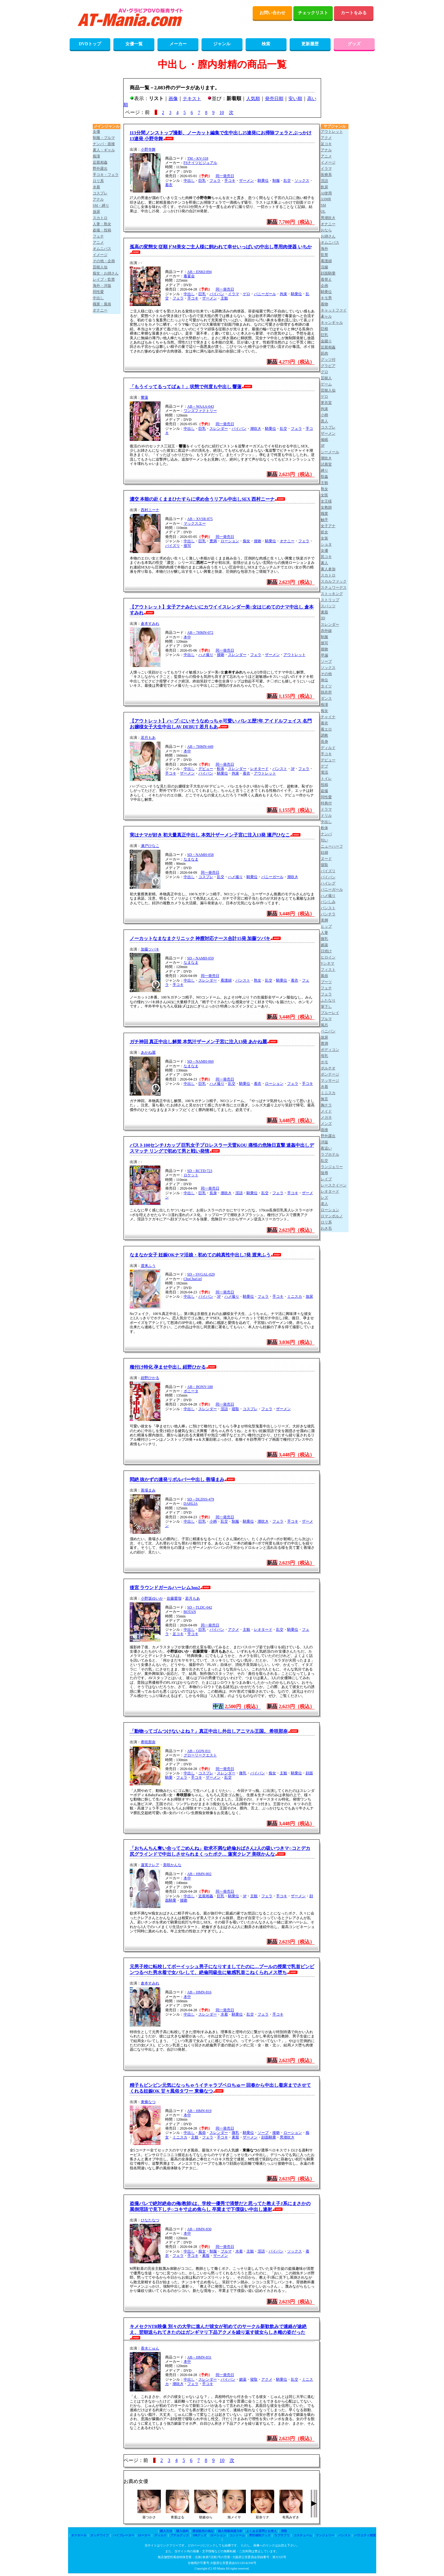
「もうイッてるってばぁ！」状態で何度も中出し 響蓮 (186, 386)
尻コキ (326, 557)
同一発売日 (225, 176)
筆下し (326, 1006)
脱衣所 (326, 692)
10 (221, 112)
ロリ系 (98, 181)
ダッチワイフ (99, 2535)
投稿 (324, 785)
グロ (324, 372)
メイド (326, 1111)
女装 (324, 538)
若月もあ (148, 737)
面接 (324, 1130)
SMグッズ (199, 2535)
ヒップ (326, 926)
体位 (324, 680)
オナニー (287, 541)
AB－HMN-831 (199, 2357)
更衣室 (326, 403)
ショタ (326, 544)
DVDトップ (90, 44)
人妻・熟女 (102, 224)
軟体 (220, 769)
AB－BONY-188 (200, 1387)
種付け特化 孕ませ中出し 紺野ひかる (168, 1367)
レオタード (259, 769)
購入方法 (166, 2531)
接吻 (257, 541)
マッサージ (330, 1080)
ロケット (191, 1175)
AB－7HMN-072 (200, 632)
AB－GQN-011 (199, 1751)
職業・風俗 (102, 304)
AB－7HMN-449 (200, 746)
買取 (284, 2531)
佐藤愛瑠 (174, 1598)
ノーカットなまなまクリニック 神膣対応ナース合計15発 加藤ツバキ (200, 938)
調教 (324, 735)
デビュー (205, 769)
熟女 (257, 980)
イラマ (233, 294)
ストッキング (332, 594)
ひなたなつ (150, 2220)
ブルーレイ (330, 1013)
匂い (324, 840)
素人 (324, 563)
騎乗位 (263, 180)
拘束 (283, 294)
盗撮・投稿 (102, 230)
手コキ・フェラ (106, 175)
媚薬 (242, 2379)
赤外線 (326, 631)
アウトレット (294, 655)
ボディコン (330, 1050)
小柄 (213, 1521)
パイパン (217, 294)
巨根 (324, 329)
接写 (187, 545)
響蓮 (144, 397)
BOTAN (190, 1611)
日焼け (326, 951)
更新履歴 (310, 44)
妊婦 (324, 852)
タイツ (326, 686)
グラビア (328, 366)
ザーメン (246, 180)
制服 (276, 180)
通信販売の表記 (203, 2531)
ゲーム (326, 384)
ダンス (326, 698)
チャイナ (328, 717)
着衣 (169, 185)
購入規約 (182, 2531)
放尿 (309, 1296)
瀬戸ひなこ (150, 846)
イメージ (100, 255)
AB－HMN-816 (199, 1992)
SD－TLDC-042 (199, 1607)
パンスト (279, 769)
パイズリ (172, 545)
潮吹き (255, 428)
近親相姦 (205, 1896)
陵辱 (324, 1173)
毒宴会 (189, 276)
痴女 (246, 541)
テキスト (192, 98)
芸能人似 (100, 267)
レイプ (326, 1179)
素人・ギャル (104, 150)
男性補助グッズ (260, 2535)
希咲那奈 (148, 1742)
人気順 (253, 98)
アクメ (233, 1629)
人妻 (324, 932)
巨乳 (202, 180)
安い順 (295, 98)
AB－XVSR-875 (200, 519)
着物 (324, 304)
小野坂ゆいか (152, 1598)
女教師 (326, 507)
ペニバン (328, 1031)
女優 (96, 131)
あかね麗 (148, 1052)
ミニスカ (294, 1296)
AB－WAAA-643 (200, 406)
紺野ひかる (150, 1378)
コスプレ (205, 877)
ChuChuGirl (193, 1279)
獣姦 (324, 476)
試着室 (326, 464)
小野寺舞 (148, 149)
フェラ (215, 180)
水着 (224, 2014)
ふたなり (328, 1000)
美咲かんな (172, 1865)
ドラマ (326, 809)
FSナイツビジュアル (200, 163)
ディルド (328, 748)
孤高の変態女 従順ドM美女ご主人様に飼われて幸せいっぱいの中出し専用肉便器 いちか (221, 246)
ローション (230, 541)
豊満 (213, 541)
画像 (173, 98)
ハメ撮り (205, 655)
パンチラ (328, 914)
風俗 (202, 2132)
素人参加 (328, 569)
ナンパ (326, 834)
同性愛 (98, 292)
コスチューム (303, 2535)
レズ (324, 1197)
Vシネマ (328, 963)
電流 (324, 772)
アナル (98, 199)
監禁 (324, 255)
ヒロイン (328, 957)
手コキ (229, 180)
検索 (266, 44)
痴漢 (96, 156)
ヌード (326, 859)
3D (323, 618)
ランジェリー (332, 1167)
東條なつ (148, 2102)
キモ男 (326, 298)
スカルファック (334, 581)
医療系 (326, 175)
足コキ (178, 1634)
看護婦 (226, 980)
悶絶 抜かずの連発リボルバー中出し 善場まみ (177, 1479)
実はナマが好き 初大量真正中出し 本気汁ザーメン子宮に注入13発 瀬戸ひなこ (210, 834)
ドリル (326, 815)
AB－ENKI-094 (199, 272)
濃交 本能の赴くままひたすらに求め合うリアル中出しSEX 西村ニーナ (202, 499)
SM (323, 205)
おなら (326, 230)
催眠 (324, 439)
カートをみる (354, 12)
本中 (187, 637)
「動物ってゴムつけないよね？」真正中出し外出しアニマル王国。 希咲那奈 (209, 1731)
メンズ (326, 1123)
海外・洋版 (102, 285)
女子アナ (328, 526)
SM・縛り (101, 205)
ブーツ (326, 982)
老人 (324, 1204)
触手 (324, 520)
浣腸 (324, 267)
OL (323, 211)
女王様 (326, 501)
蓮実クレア (150, 1865)
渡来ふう (148, 1266)
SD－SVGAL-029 (201, 1274)
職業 (324, 513)
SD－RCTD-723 (199, 1171)
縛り (324, 470)
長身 (213, 1193)
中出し (189, 180)
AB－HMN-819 (199, 2111)
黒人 (324, 421)
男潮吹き (287, 2137)
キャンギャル (332, 322)
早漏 (324, 655)
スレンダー (219, 428)
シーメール (330, 452)
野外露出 (100, 168)
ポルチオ (328, 1068)
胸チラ (326, 1105)
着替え (326, 279)
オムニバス (102, 248)
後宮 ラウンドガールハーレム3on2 (165, 1587)
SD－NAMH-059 (200, 958)
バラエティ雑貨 (365, 2535)
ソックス (302, 180)
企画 (324, 285)
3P (293, 769)
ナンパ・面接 (104, 144)
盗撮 (324, 791)
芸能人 (326, 378)
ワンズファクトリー (200, 411)
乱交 (287, 180)
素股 (235, 2137)
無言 (324, 1099)
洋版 (324, 1142)
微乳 (242, 1773)
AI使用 (326, 193)
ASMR (326, 199)
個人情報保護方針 (230, 2531)
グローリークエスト (200, 1755)
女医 (324, 495)
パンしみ (328, 902)
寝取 (235, 1409)
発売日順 (274, 98)
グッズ (354, 44)
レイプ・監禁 (104, 279)
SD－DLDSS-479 (200, 1499)
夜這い (326, 1148)
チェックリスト (313, 12)
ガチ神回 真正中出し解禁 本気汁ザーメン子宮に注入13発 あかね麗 (198, 1041)
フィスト (328, 969)
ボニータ (191, 1391)
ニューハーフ (332, 846)
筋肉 (324, 353)
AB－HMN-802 (199, 1874)
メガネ (326, 1117)
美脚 (324, 920)
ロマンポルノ (332, 1216)
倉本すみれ (150, 623)
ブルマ (226, 2251)
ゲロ (246, 294)
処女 (324, 532)
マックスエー (195, 523)
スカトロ (100, 218)
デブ (324, 766)
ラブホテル (330, 1154)
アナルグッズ (179, 2535)
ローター (144, 2535)
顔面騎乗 (268, 2137)
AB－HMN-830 (199, 2229)
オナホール (79, 2535)
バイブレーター (123, 2535)
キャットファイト (334, 311)
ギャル (326, 316)
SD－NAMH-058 (200, 855)
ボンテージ (330, 1074)
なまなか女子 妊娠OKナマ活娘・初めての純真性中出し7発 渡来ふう (200, 1254)
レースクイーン (334, 1185)
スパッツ (328, 606)
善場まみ (148, 1490)
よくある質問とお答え (261, 2531)
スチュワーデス (334, 587)
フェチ (98, 236)
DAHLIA (191, 1503)
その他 (326, 674)
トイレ (326, 778)
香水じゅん (150, 2348)
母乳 (324, 1056)
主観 (224, 298)
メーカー (178, 44)
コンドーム (237, 2535)
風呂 (324, 1025)
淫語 (239, 1193)
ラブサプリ (282, 2535)
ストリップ (330, 600)
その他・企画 (104, 261)
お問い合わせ (272, 12)
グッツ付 (328, 359)
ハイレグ (328, 883)
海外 (324, 248)
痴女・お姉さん (106, 273)
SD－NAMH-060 (200, 1061)
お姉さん (328, 236)
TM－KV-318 (197, 158)
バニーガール (265, 294)
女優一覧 (134, 44)
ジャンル (221, 44)
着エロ (326, 729)
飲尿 (324, 187)
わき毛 (326, 1228)
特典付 (326, 803)
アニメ (98, 242)
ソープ (263, 2132)
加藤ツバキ (150, 949)
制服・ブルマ (104, 138)
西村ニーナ (150, 510)
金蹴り (326, 341)
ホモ (324, 1062)
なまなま (191, 859)
